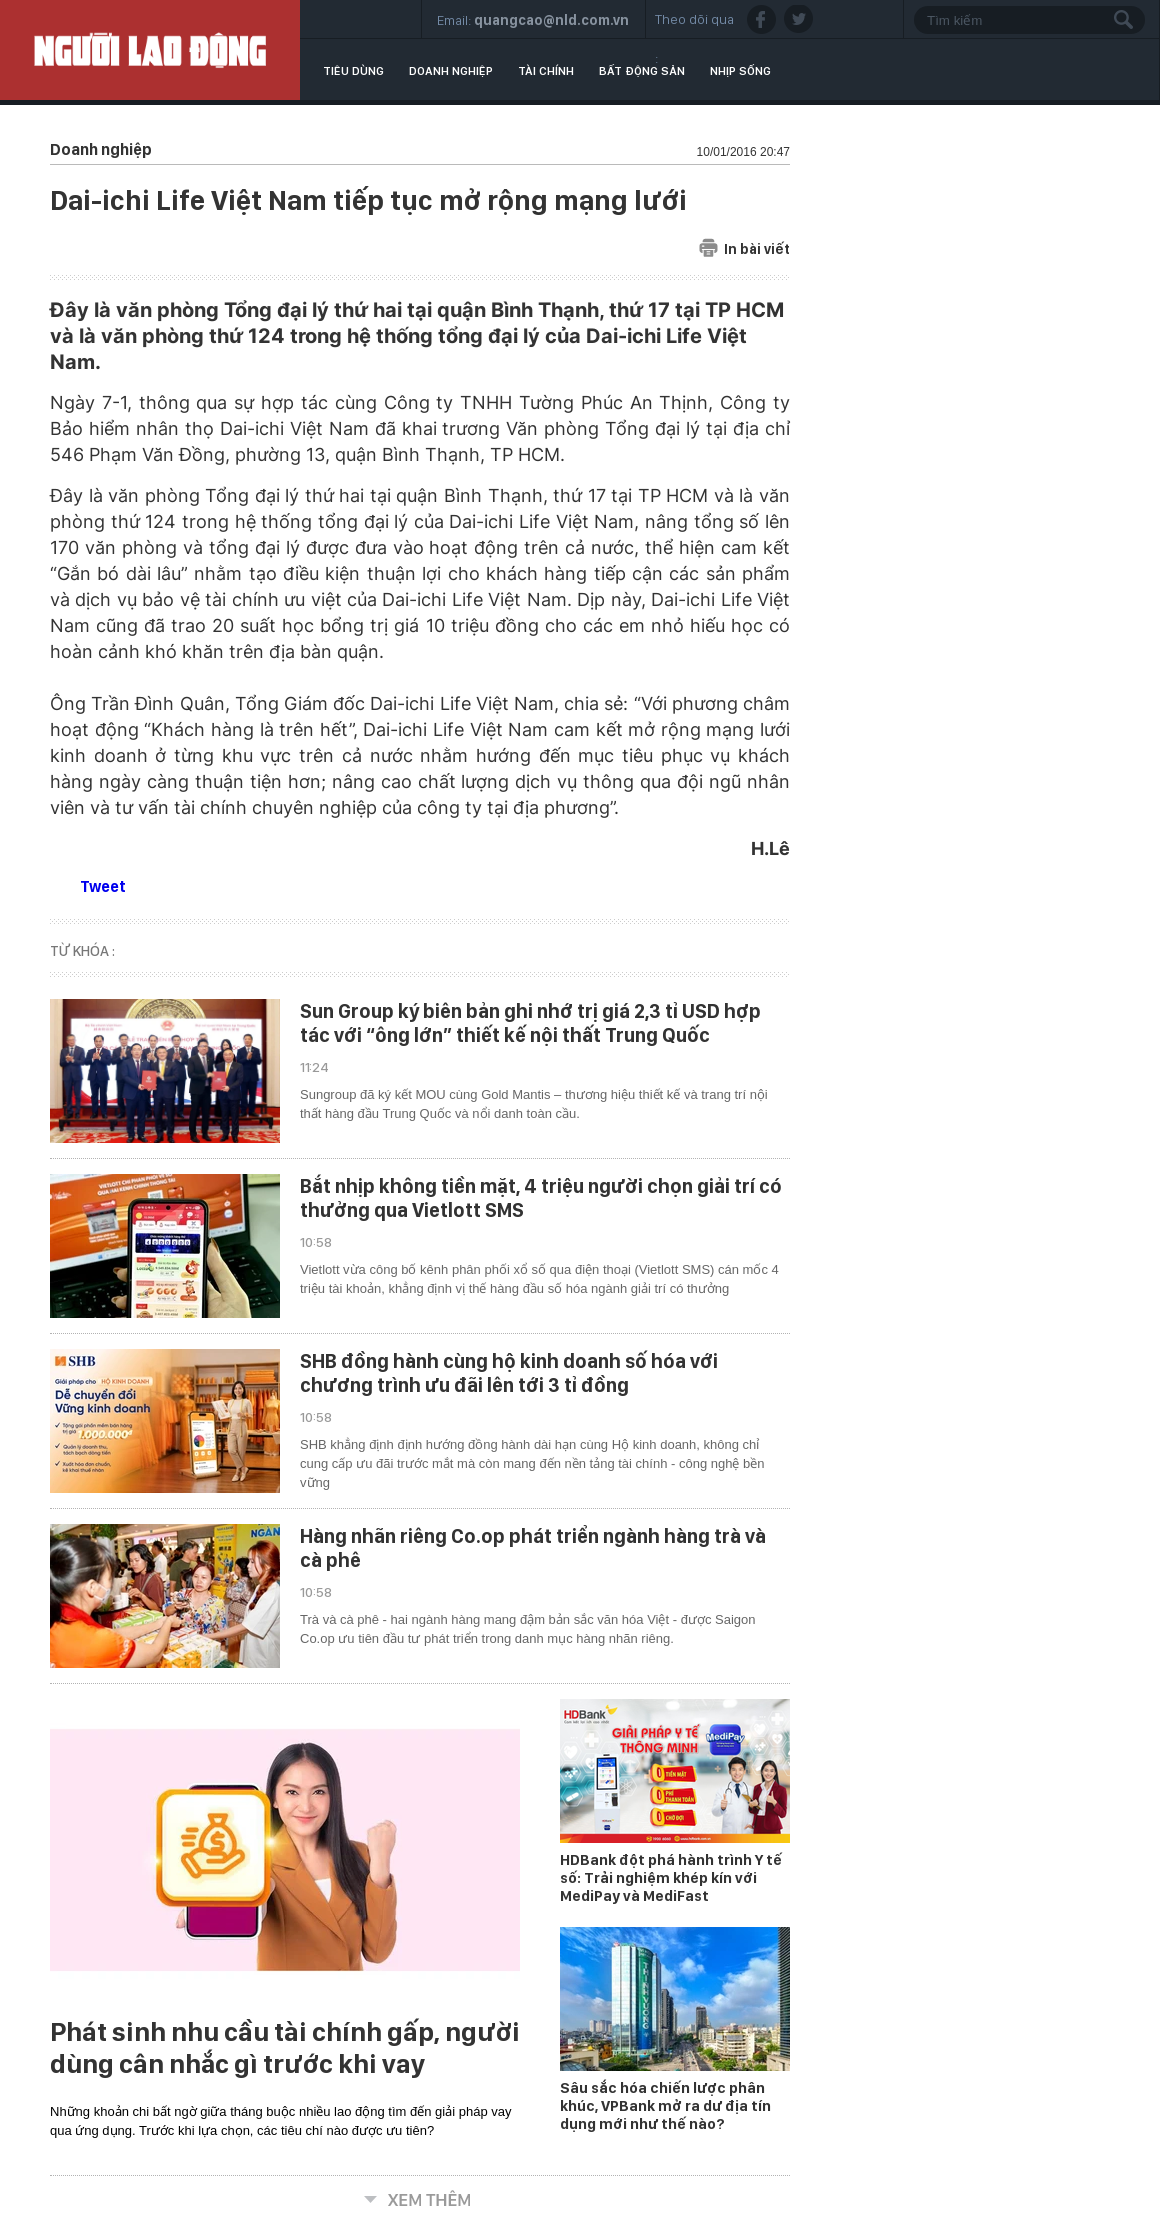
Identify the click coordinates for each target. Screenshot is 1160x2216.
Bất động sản (642, 71)
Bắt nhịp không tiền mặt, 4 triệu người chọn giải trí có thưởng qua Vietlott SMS (541, 1198)
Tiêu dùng (353, 71)
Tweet (103, 886)
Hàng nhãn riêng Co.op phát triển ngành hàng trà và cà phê (533, 1548)
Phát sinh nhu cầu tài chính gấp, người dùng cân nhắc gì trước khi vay (285, 2048)
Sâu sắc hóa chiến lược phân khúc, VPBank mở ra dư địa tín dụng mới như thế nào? (665, 2106)
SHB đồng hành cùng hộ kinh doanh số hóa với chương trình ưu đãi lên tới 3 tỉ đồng (509, 1373)
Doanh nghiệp (451, 71)
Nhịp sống (740, 71)
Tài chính (546, 71)
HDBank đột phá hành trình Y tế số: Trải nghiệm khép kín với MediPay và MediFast (671, 1878)
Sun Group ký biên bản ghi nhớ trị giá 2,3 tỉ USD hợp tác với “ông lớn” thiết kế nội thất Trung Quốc (530, 1023)
